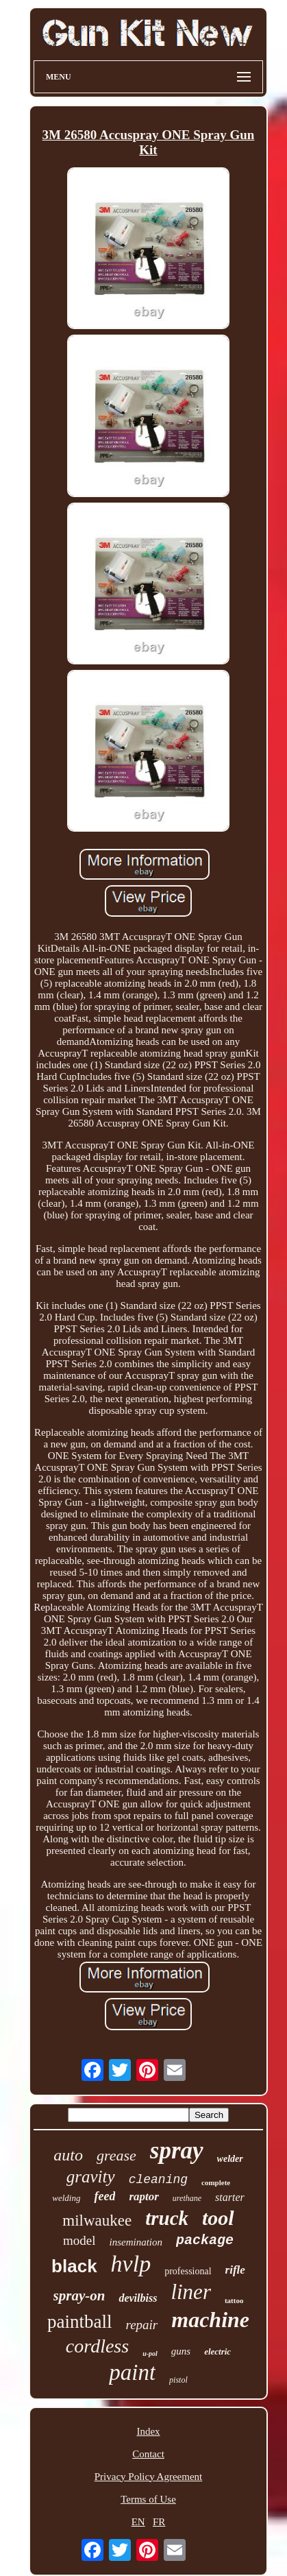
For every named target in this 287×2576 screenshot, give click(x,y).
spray (176, 2150)
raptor (143, 2196)
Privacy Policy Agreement (148, 2476)
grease (116, 2155)
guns (180, 2351)
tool (218, 2217)
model (79, 2240)
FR (159, 2521)
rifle (235, 2269)
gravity (90, 2176)
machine (210, 2319)
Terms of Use (148, 2499)
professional (187, 2271)
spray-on (79, 2295)
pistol (178, 2380)
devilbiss (137, 2298)
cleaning (158, 2180)
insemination (135, 2242)
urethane (187, 2198)
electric (217, 2351)
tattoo (234, 2300)
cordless (97, 2346)
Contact (148, 2453)
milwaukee (97, 2220)
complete (215, 2182)
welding (66, 2198)
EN (138, 2521)
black (74, 2266)
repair (141, 2325)
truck (166, 2218)
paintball (79, 2321)
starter (230, 2197)
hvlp (131, 2263)
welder (230, 2159)
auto (68, 2155)
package (205, 2240)
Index (148, 2431)
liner (191, 2292)
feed (104, 2196)
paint (132, 2372)
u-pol (150, 2353)
